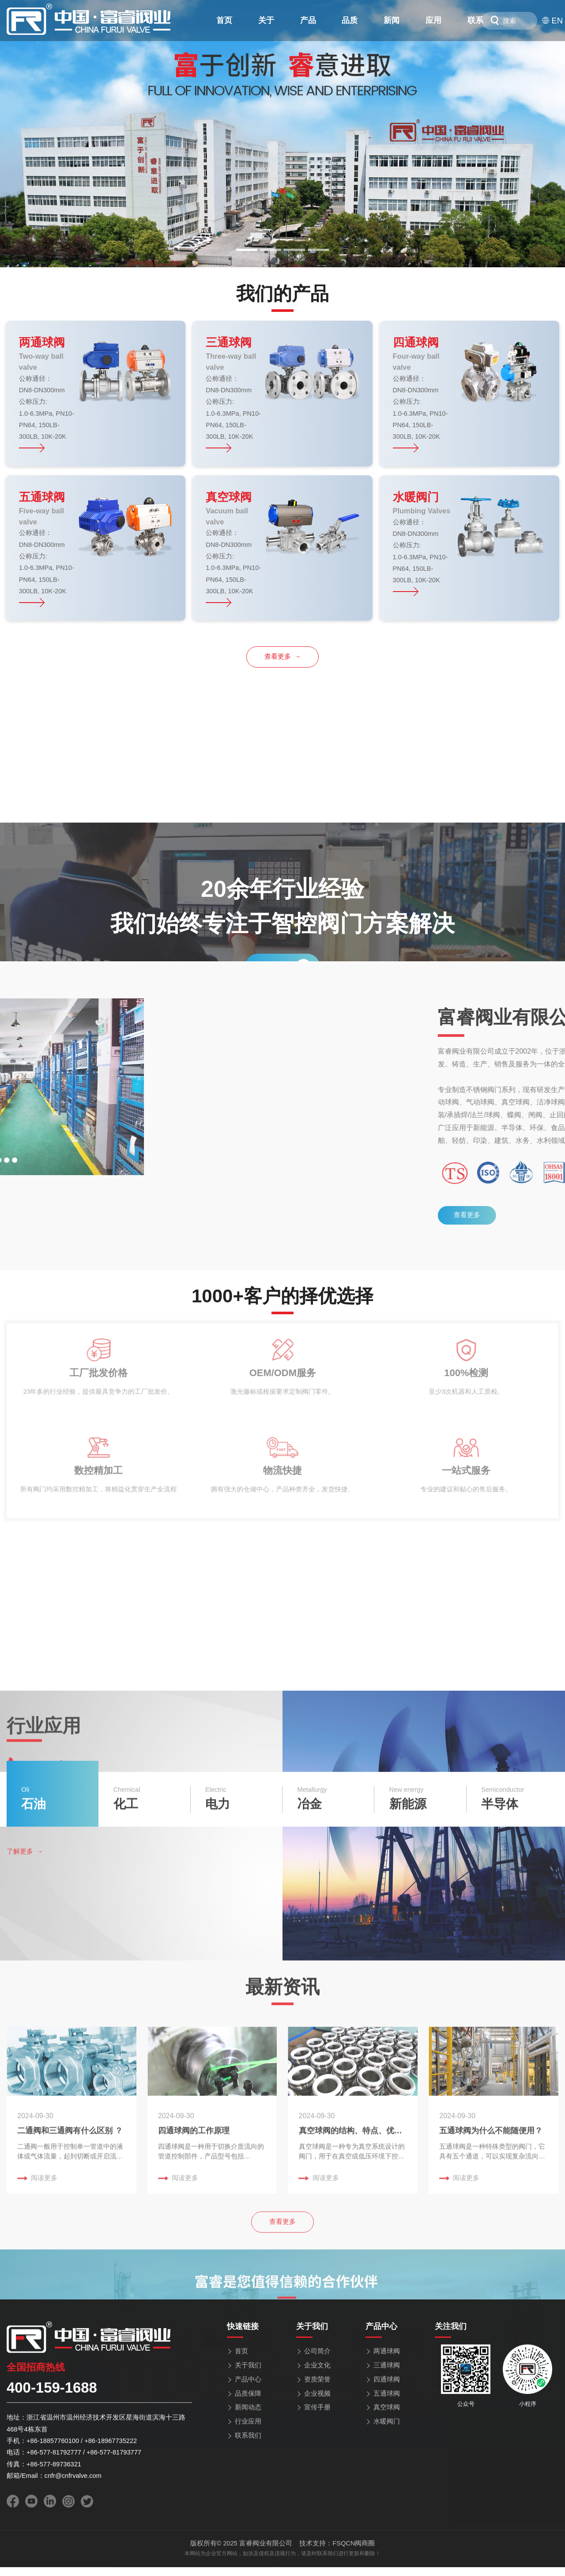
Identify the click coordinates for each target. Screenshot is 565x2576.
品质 (350, 20)
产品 (308, 20)
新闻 (391, 20)
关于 (266, 20)
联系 (475, 20)
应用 (433, 20)
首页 (224, 20)
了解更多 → (25, 2442)
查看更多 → (282, 656)
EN (552, 20)
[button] (246, 250)
